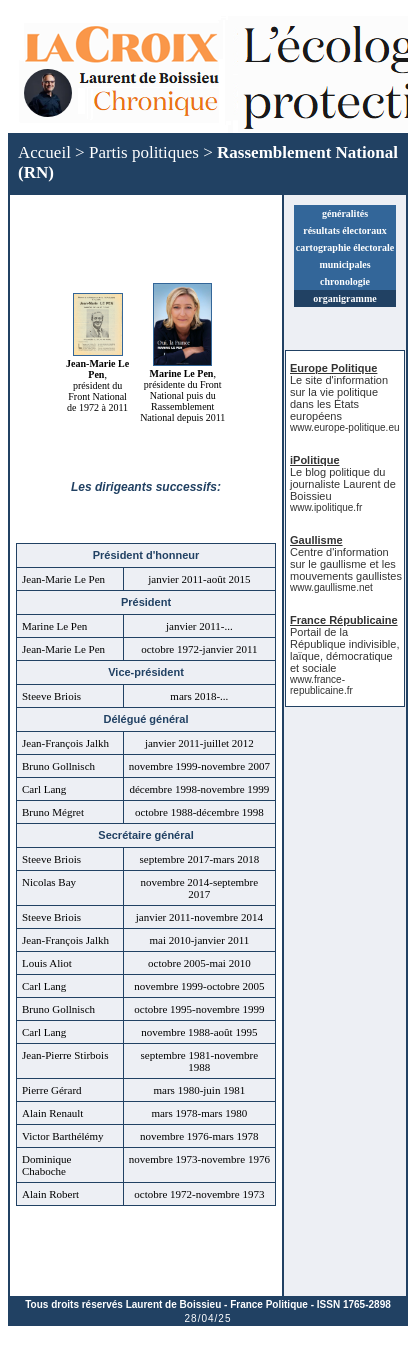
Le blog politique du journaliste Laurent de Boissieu (343, 484)
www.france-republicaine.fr (321, 685)
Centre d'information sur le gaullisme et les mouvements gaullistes (346, 564)
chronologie (345, 281)
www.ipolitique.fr (326, 507)
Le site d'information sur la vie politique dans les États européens (339, 398)
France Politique (269, 1304)
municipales (344, 264)
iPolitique (315, 460)
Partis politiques (144, 152)
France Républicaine (344, 620)
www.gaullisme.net (331, 587)
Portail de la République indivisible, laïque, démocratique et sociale (344, 650)
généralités (345, 213)
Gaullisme (316, 540)
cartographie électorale (345, 247)
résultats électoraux (345, 230)
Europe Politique (333, 368)
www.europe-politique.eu (345, 427)
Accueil (44, 152)
